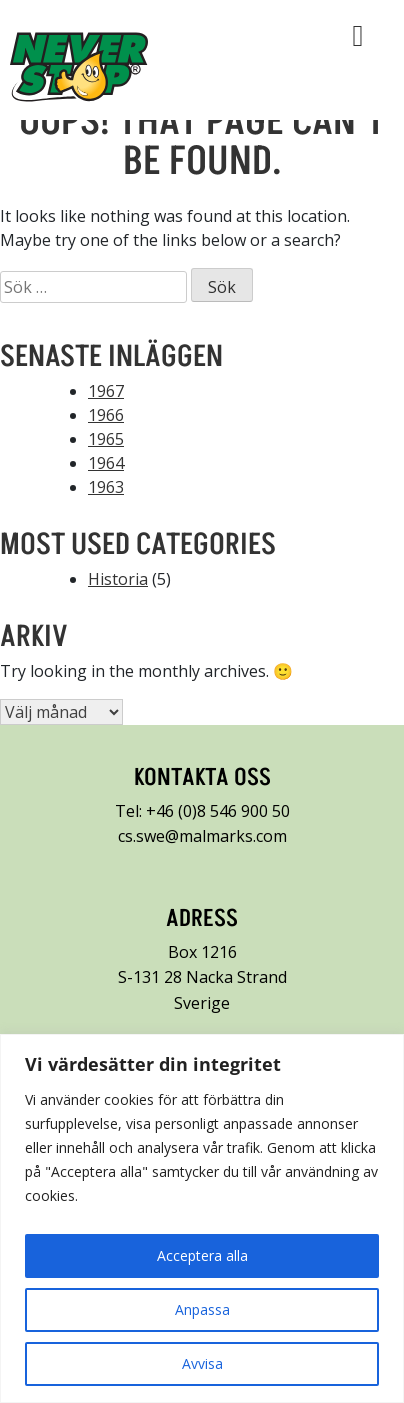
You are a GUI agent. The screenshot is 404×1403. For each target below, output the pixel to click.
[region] (202, 1218)
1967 (106, 391)
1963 (106, 487)
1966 (106, 415)
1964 (106, 463)
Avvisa (202, 1363)
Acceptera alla (202, 1255)
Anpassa (202, 1309)
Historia (118, 579)
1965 (106, 439)
